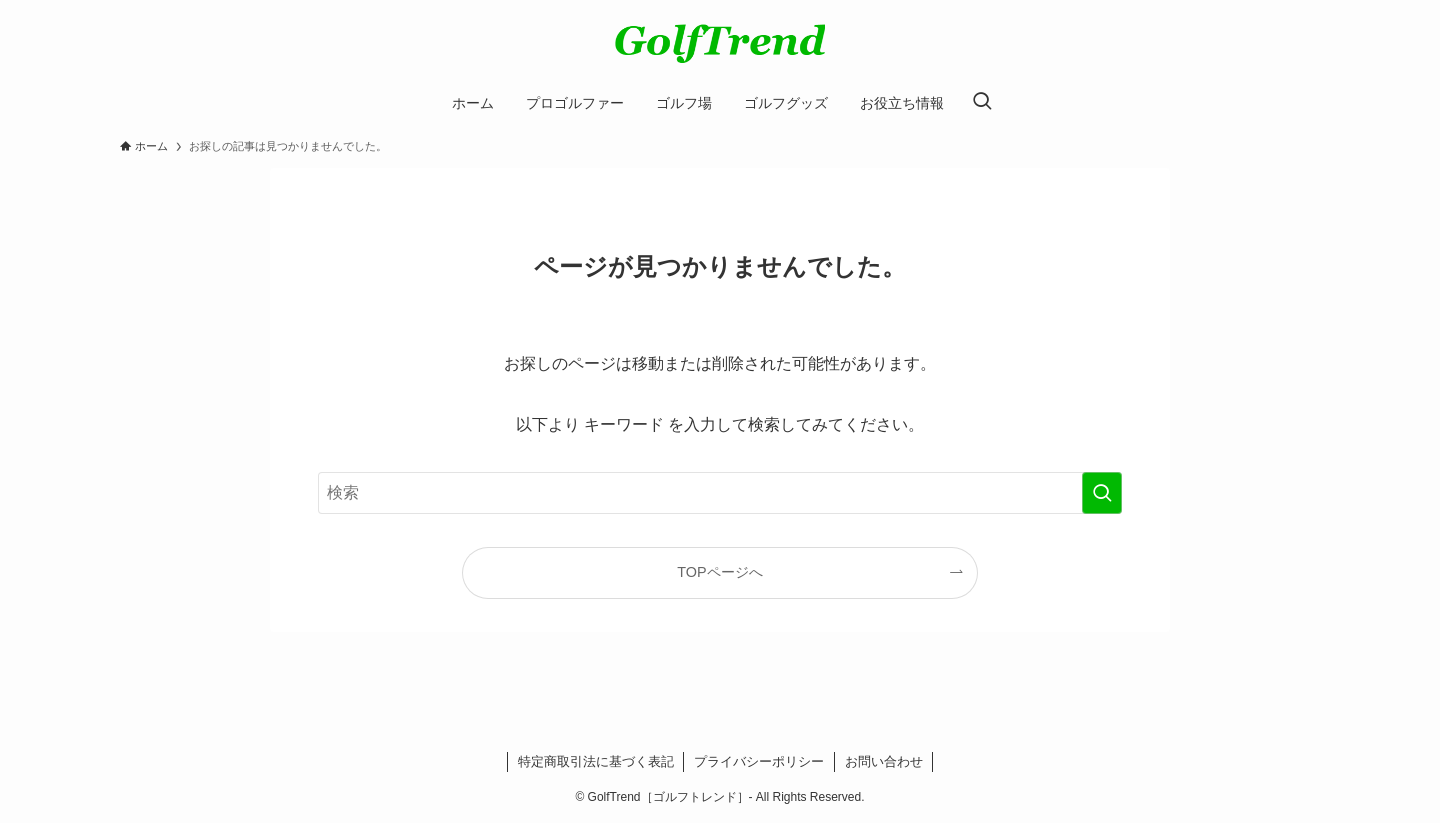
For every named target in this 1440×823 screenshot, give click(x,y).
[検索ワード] (720, 493)
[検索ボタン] (982, 103)
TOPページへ (719, 572)
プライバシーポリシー (759, 761)
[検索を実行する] (1102, 493)
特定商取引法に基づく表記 (596, 761)
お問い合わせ (884, 761)
